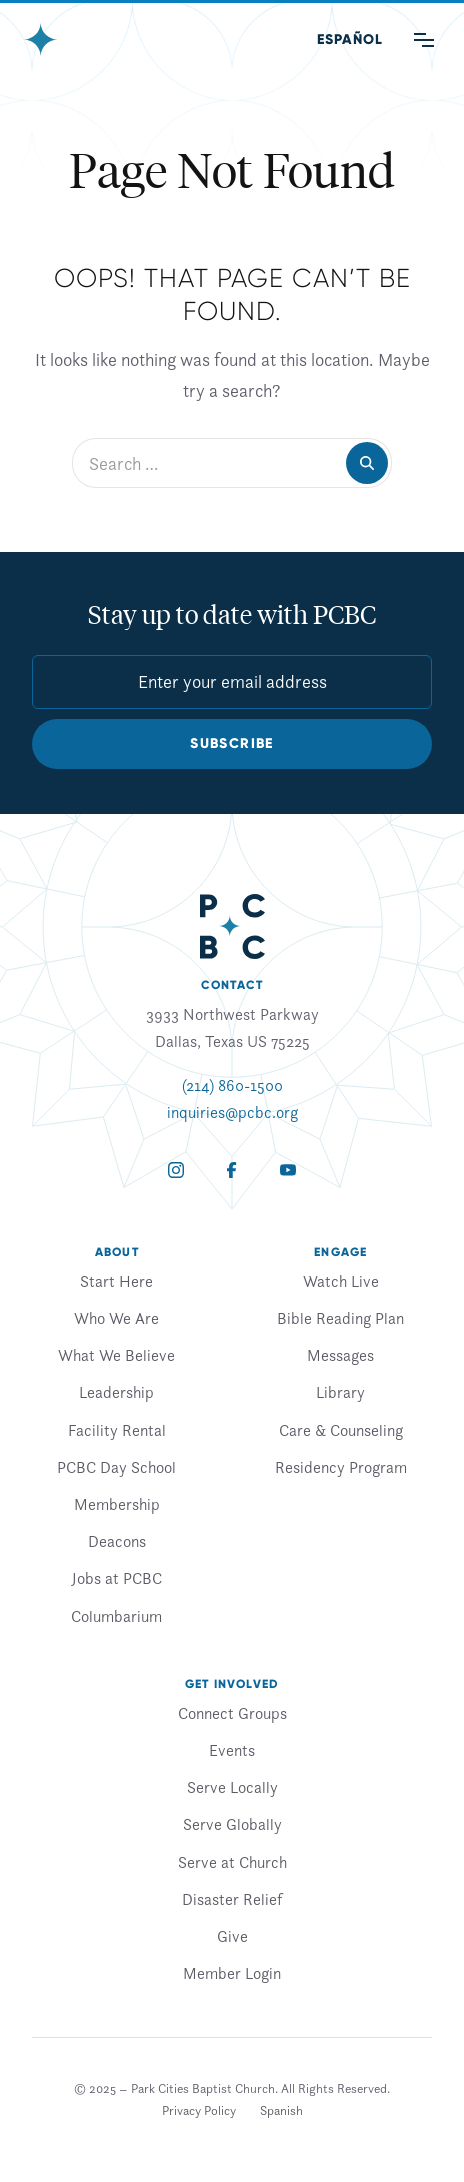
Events (232, 1750)
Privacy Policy (199, 2110)
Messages (340, 1355)
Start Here (116, 1281)
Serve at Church (232, 1862)
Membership (117, 1504)
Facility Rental (117, 1430)
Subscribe (232, 743)
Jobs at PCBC (117, 1578)
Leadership (116, 1392)
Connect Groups (232, 1713)
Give (232, 1936)
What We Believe (116, 1355)
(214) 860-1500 (232, 1085)
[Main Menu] (424, 40)
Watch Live (341, 1281)
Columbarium (116, 1616)
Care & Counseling (341, 1430)
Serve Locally (232, 1787)
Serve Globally (232, 1824)
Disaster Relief (232, 1899)
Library (340, 1392)
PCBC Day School (116, 1467)
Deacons (117, 1541)
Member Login (232, 1973)
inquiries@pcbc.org (232, 1112)
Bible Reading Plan (340, 1318)
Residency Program (341, 1467)
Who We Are (116, 1318)
